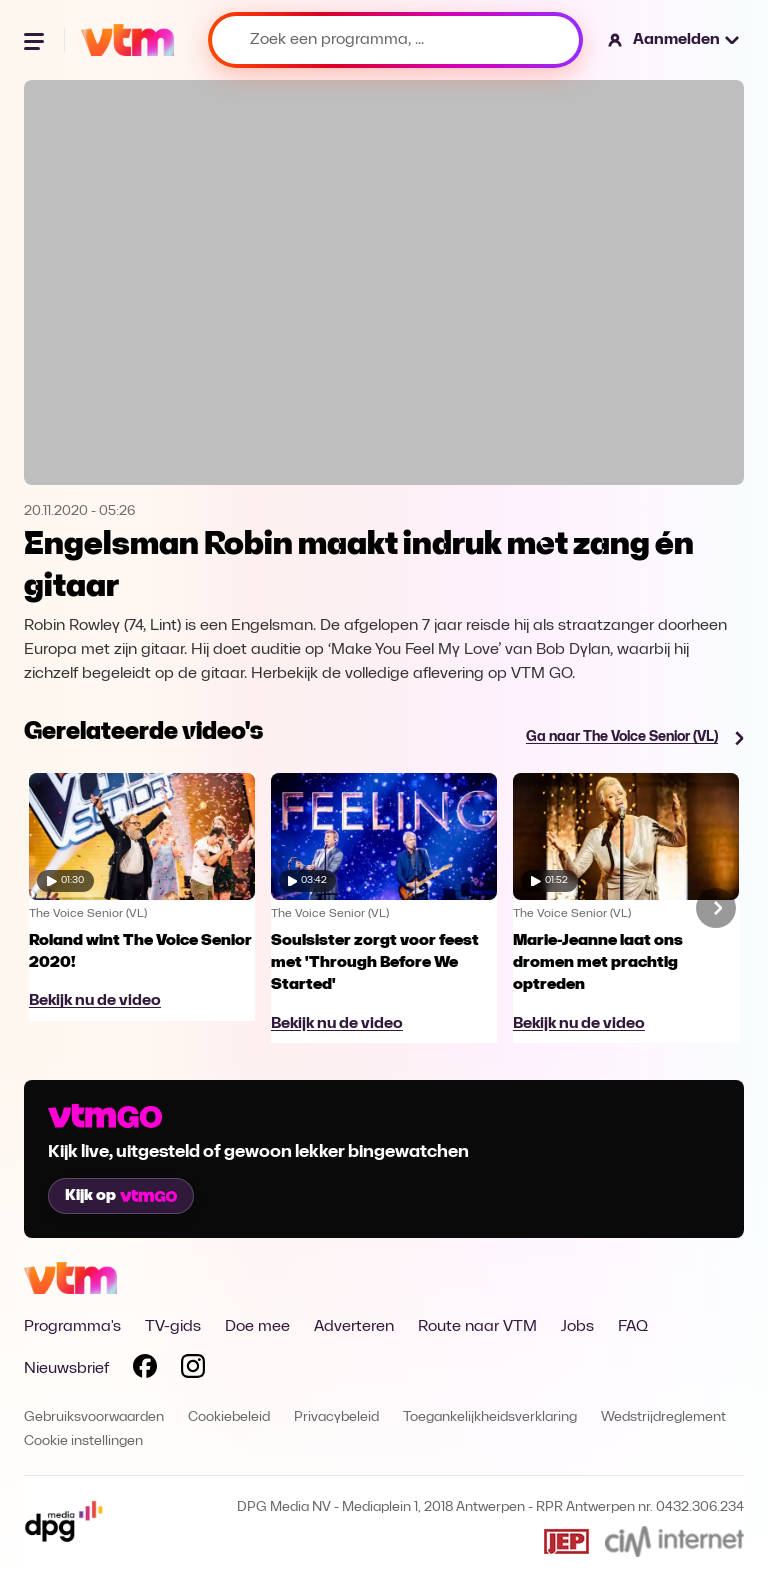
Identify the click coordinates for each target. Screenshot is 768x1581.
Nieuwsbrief (66, 1369)
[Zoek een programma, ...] (395, 40)
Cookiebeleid (229, 1417)
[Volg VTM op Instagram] (193, 1370)
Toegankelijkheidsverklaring (490, 1417)
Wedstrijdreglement (663, 1417)
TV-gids (173, 1327)
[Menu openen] (36, 40)
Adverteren (354, 1327)
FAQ (633, 1327)
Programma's (72, 1327)
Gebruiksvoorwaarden (94, 1417)
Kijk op (121, 1196)
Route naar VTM (477, 1327)
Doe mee (257, 1327)
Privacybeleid (336, 1417)
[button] (674, 40)
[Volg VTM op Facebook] (145, 1370)
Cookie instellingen (83, 1441)
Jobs (577, 1327)
